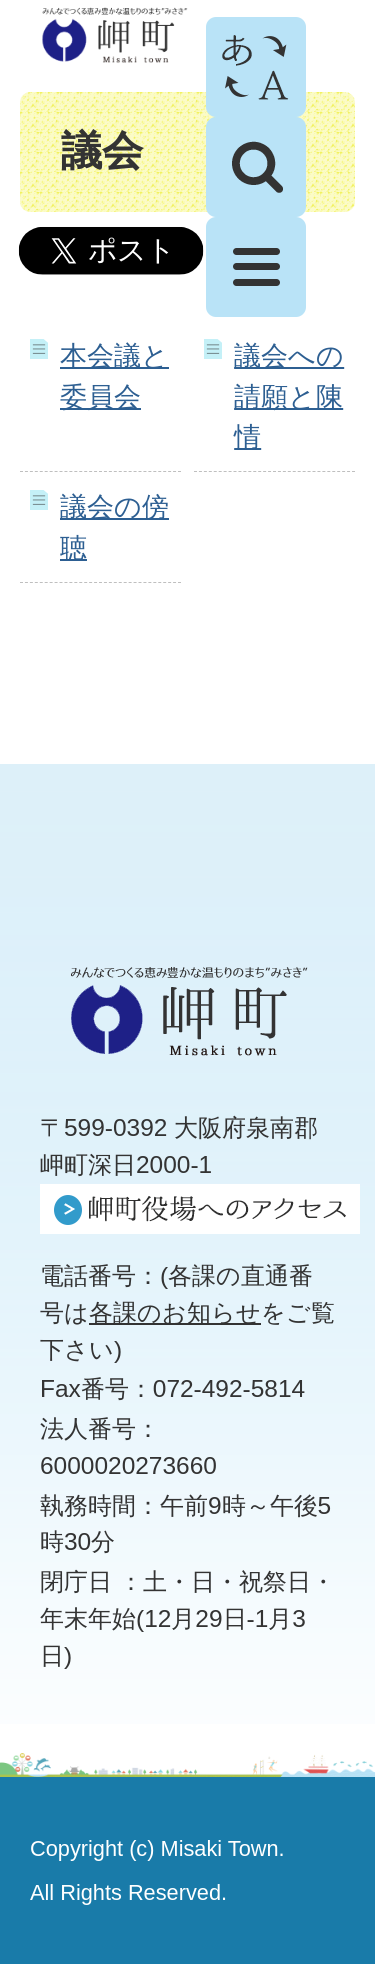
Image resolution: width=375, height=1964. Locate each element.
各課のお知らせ (175, 1312)
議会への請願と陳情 (289, 396)
